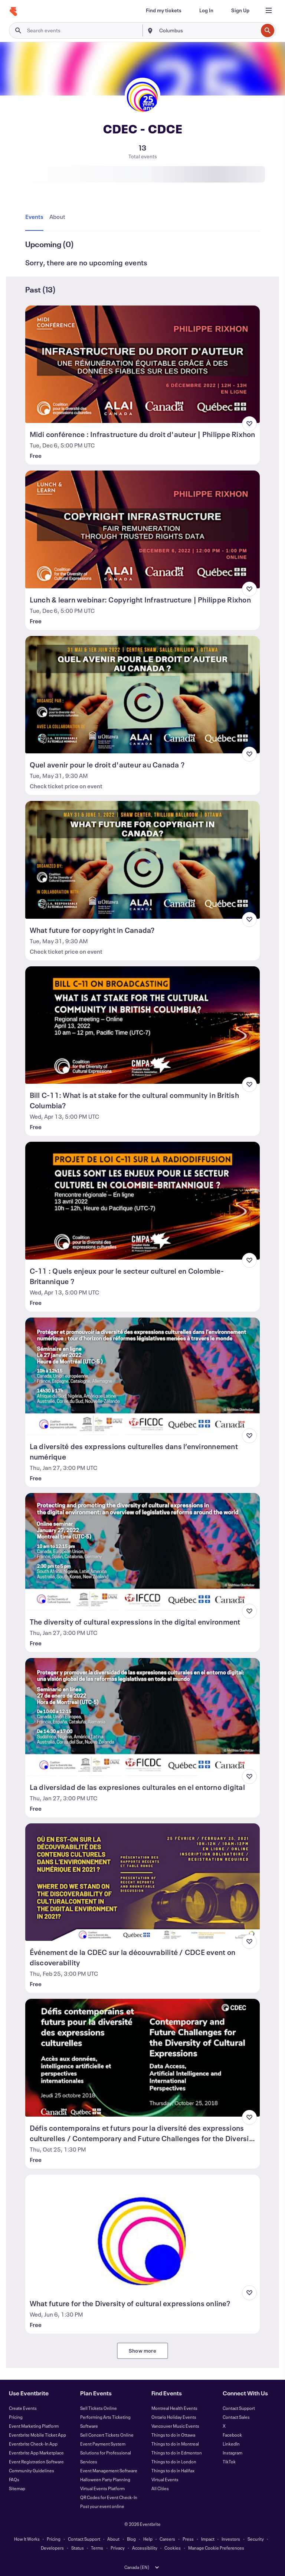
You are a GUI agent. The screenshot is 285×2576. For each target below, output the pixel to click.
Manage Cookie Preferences (216, 2548)
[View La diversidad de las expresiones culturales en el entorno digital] (142, 1716)
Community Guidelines (31, 2470)
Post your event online (102, 2506)
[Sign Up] (240, 10)
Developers (52, 2548)
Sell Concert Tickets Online (107, 2435)
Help (148, 2539)
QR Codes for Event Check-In (108, 2497)
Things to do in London (173, 2462)
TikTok (229, 2462)
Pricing (16, 2417)
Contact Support (239, 2408)
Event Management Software (108, 2470)
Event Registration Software (36, 2462)
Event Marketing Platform (34, 2426)
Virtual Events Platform (102, 2488)
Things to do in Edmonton (176, 2453)
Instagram (232, 2453)
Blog (131, 2539)
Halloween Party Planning (105, 2479)
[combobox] (208, 30)
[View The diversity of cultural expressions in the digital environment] (142, 1551)
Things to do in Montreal (175, 2444)
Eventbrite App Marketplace (36, 2453)
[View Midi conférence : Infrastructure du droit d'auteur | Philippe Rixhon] (142, 364)
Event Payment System (102, 2444)
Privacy (118, 2548)
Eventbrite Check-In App (33, 2444)
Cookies (172, 2548)
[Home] (13, 11)
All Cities (160, 2488)
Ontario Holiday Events (173, 2417)
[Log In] (206, 10)
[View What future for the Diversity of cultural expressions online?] (142, 2233)
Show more (142, 2350)
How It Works (27, 2539)
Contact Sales (236, 2417)
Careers (167, 2539)
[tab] (35, 217)
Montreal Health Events (174, 2408)
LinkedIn (231, 2444)
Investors (231, 2539)
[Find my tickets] (163, 10)
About (113, 2539)
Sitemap (17, 2488)
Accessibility (144, 2548)
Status (77, 2548)
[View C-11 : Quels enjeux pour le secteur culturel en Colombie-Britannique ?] (142, 1200)
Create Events (23, 2408)
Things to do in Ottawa (173, 2435)
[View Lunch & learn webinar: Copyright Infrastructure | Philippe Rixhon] (142, 529)
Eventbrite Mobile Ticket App (37, 2435)
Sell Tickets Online (98, 2408)
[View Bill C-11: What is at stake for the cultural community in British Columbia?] (142, 1025)
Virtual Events (164, 2479)
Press (188, 2539)
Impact (207, 2539)
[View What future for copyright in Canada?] (142, 859)
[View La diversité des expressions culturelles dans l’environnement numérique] (142, 1376)
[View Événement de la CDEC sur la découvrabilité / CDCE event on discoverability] (142, 1882)
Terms (97, 2548)
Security (256, 2539)
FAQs (14, 2479)
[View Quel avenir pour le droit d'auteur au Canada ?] (142, 694)
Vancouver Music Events (175, 2426)
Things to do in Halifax (172, 2470)
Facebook (232, 2435)
